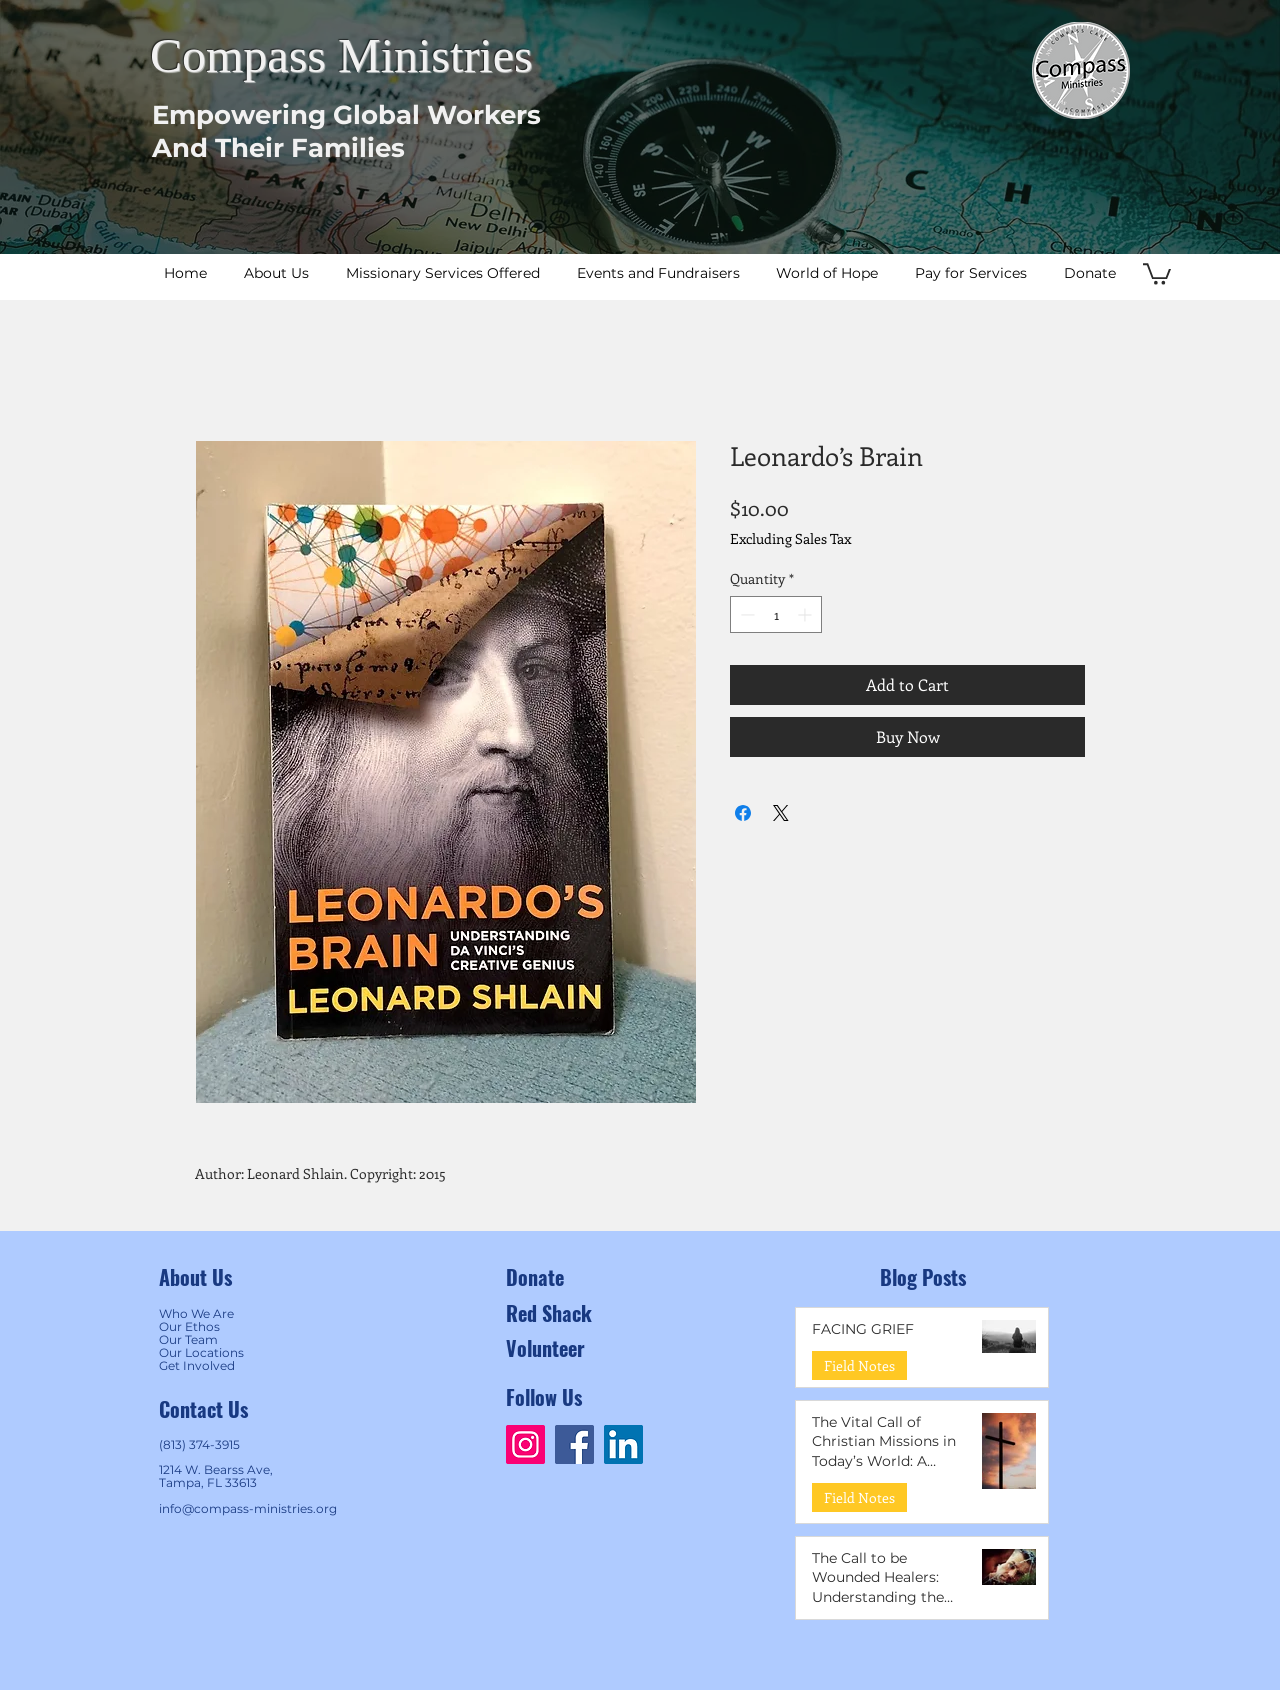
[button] (1157, 273)
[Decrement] (745, 614)
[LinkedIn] (623, 1444)
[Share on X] (781, 813)
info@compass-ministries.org (248, 1508)
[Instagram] (525, 1444)
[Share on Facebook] (743, 813)
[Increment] (806, 614)
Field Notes (859, 1365)
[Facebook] (574, 1444)
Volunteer (545, 1348)
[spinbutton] (776, 614)
